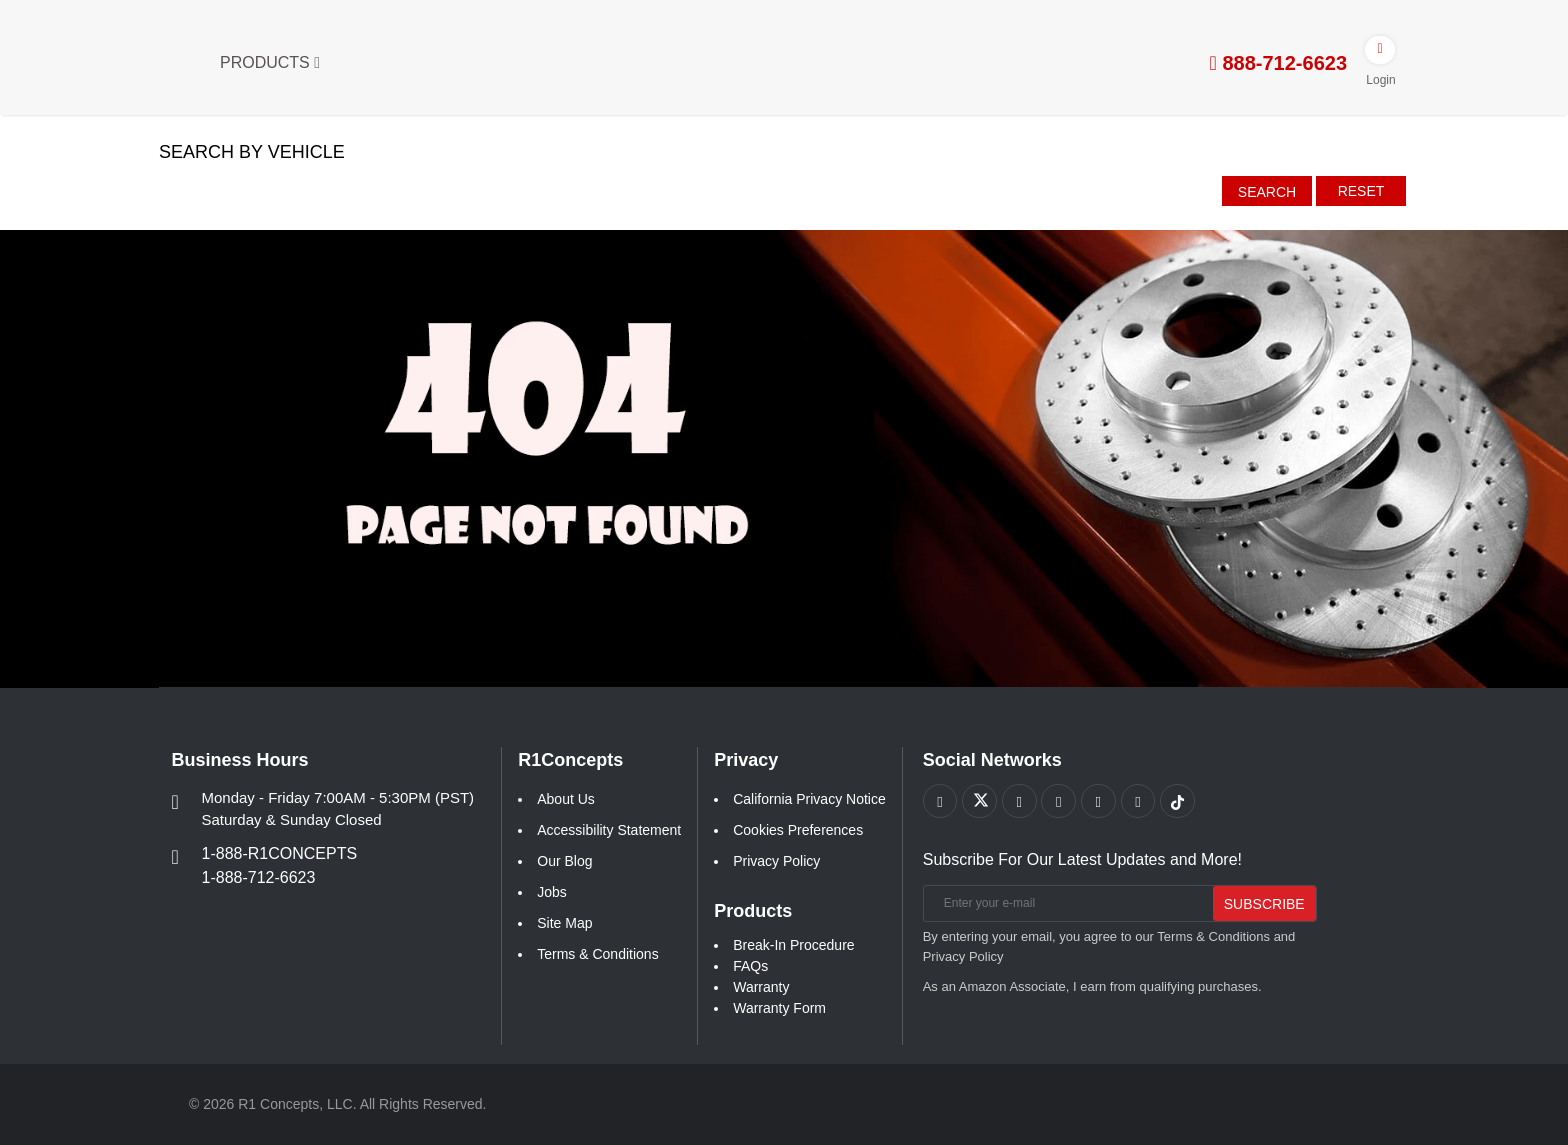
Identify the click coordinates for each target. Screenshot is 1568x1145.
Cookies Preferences (798, 830)
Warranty (761, 987)
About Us (566, 799)
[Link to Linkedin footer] (1140, 801)
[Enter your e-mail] (1065, 904)
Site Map (564, 923)
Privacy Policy (776, 861)
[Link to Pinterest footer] (1060, 801)
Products (270, 62)
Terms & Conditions (597, 954)
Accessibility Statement (609, 830)
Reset (1361, 191)
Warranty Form (779, 1008)
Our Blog (564, 861)
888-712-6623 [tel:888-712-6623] (1278, 63)
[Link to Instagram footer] (1100, 801)
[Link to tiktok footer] (1180, 801)
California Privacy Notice (809, 799)
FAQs (750, 966)
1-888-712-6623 (259, 877)
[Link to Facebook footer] (940, 801)
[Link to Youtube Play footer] (1020, 801)
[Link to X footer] (980, 801)
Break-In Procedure (793, 945)
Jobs (552, 892)
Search (1267, 192)
